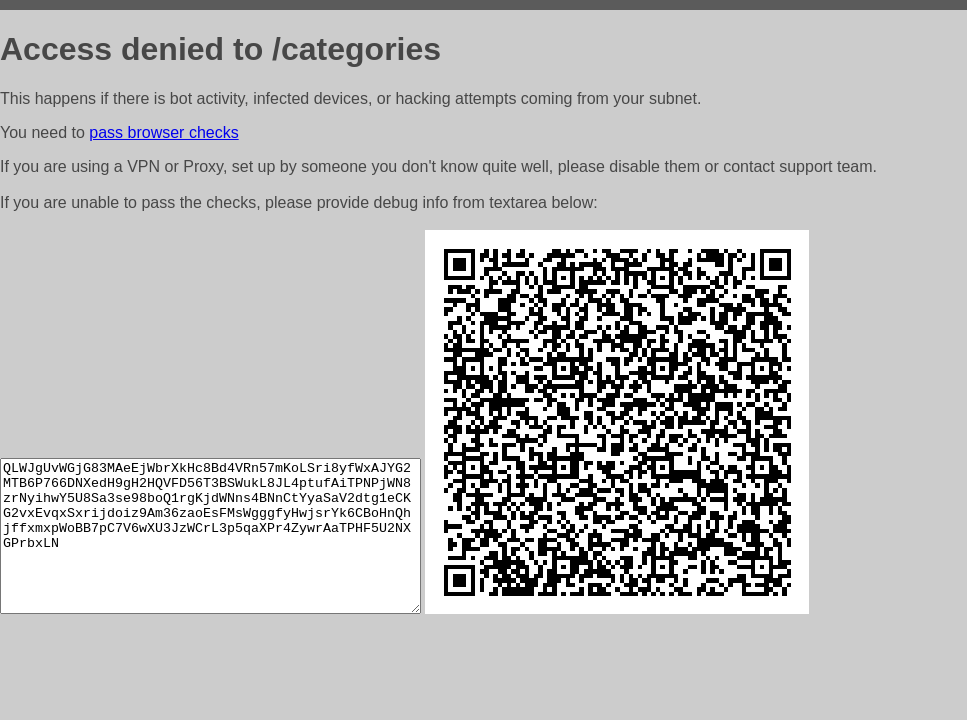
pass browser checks (163, 132)
